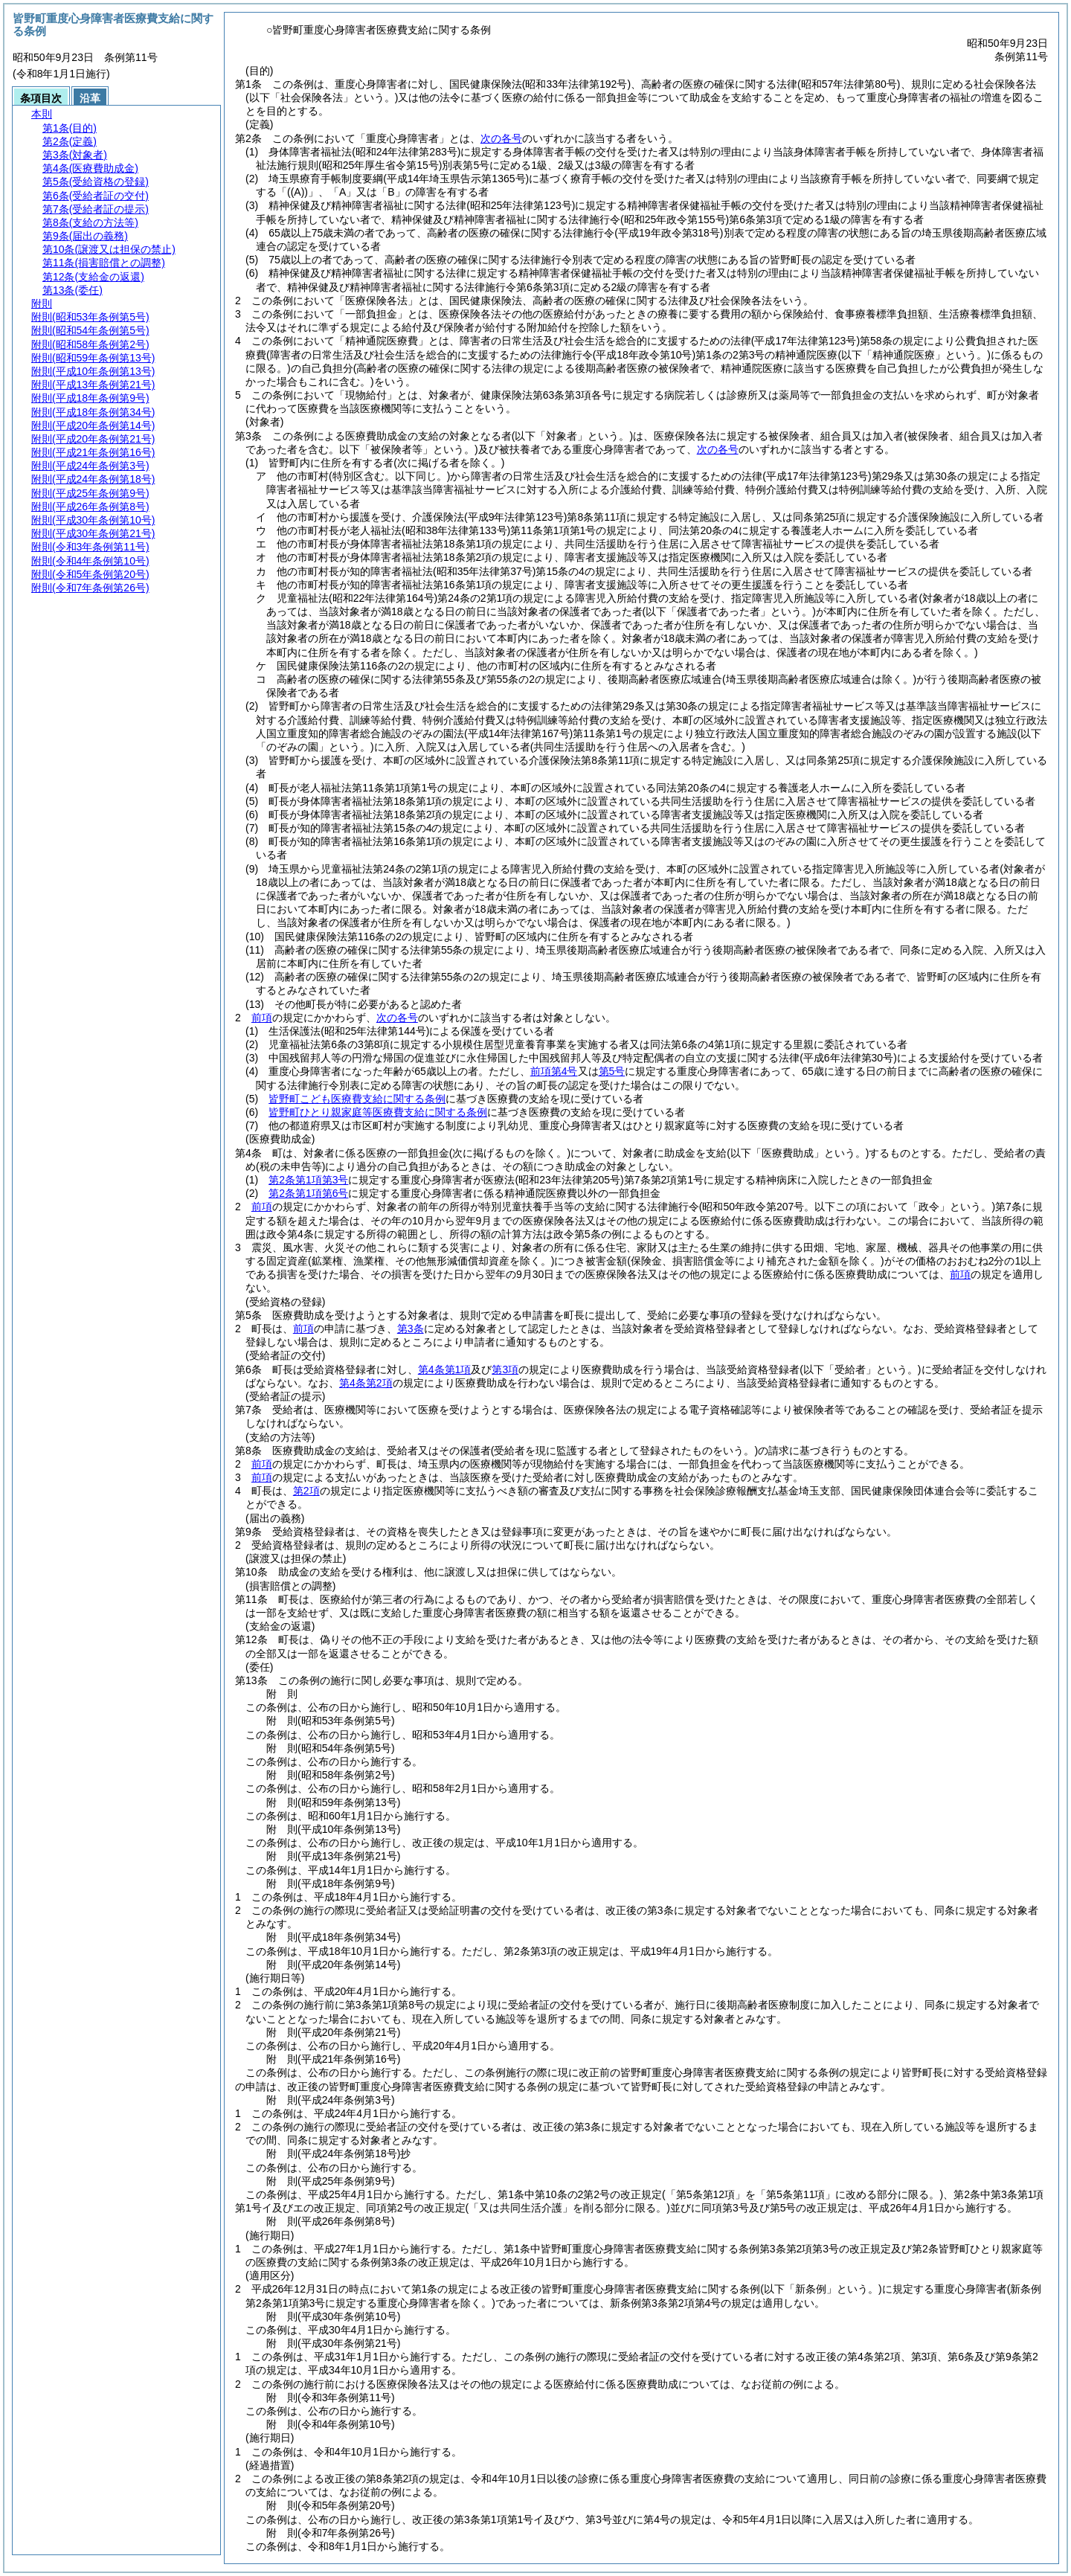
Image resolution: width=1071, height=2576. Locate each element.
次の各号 (501, 138)
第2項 (306, 1491)
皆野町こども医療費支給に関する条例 (357, 1099)
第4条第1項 (445, 1369)
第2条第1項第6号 (308, 1193)
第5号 (612, 1071)
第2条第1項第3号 (308, 1180)
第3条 (410, 1328)
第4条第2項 (366, 1383)
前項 (261, 1018)
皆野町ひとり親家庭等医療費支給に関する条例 (377, 1112)
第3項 (505, 1369)
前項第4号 (554, 1071)
